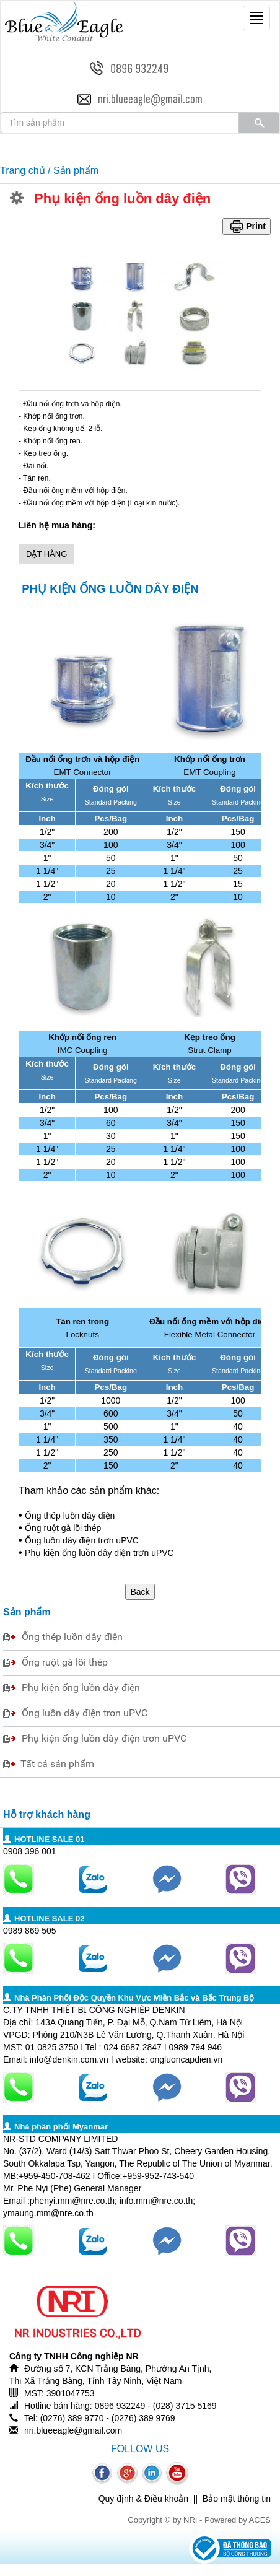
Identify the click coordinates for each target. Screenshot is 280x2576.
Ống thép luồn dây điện (70, 1516)
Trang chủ (22, 170)
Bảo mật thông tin (237, 2499)
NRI (190, 2520)
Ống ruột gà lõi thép (63, 1528)
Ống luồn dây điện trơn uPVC (82, 1540)
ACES (260, 2520)
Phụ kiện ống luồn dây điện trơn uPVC (99, 1553)
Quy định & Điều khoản (143, 2499)
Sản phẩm (75, 170)
